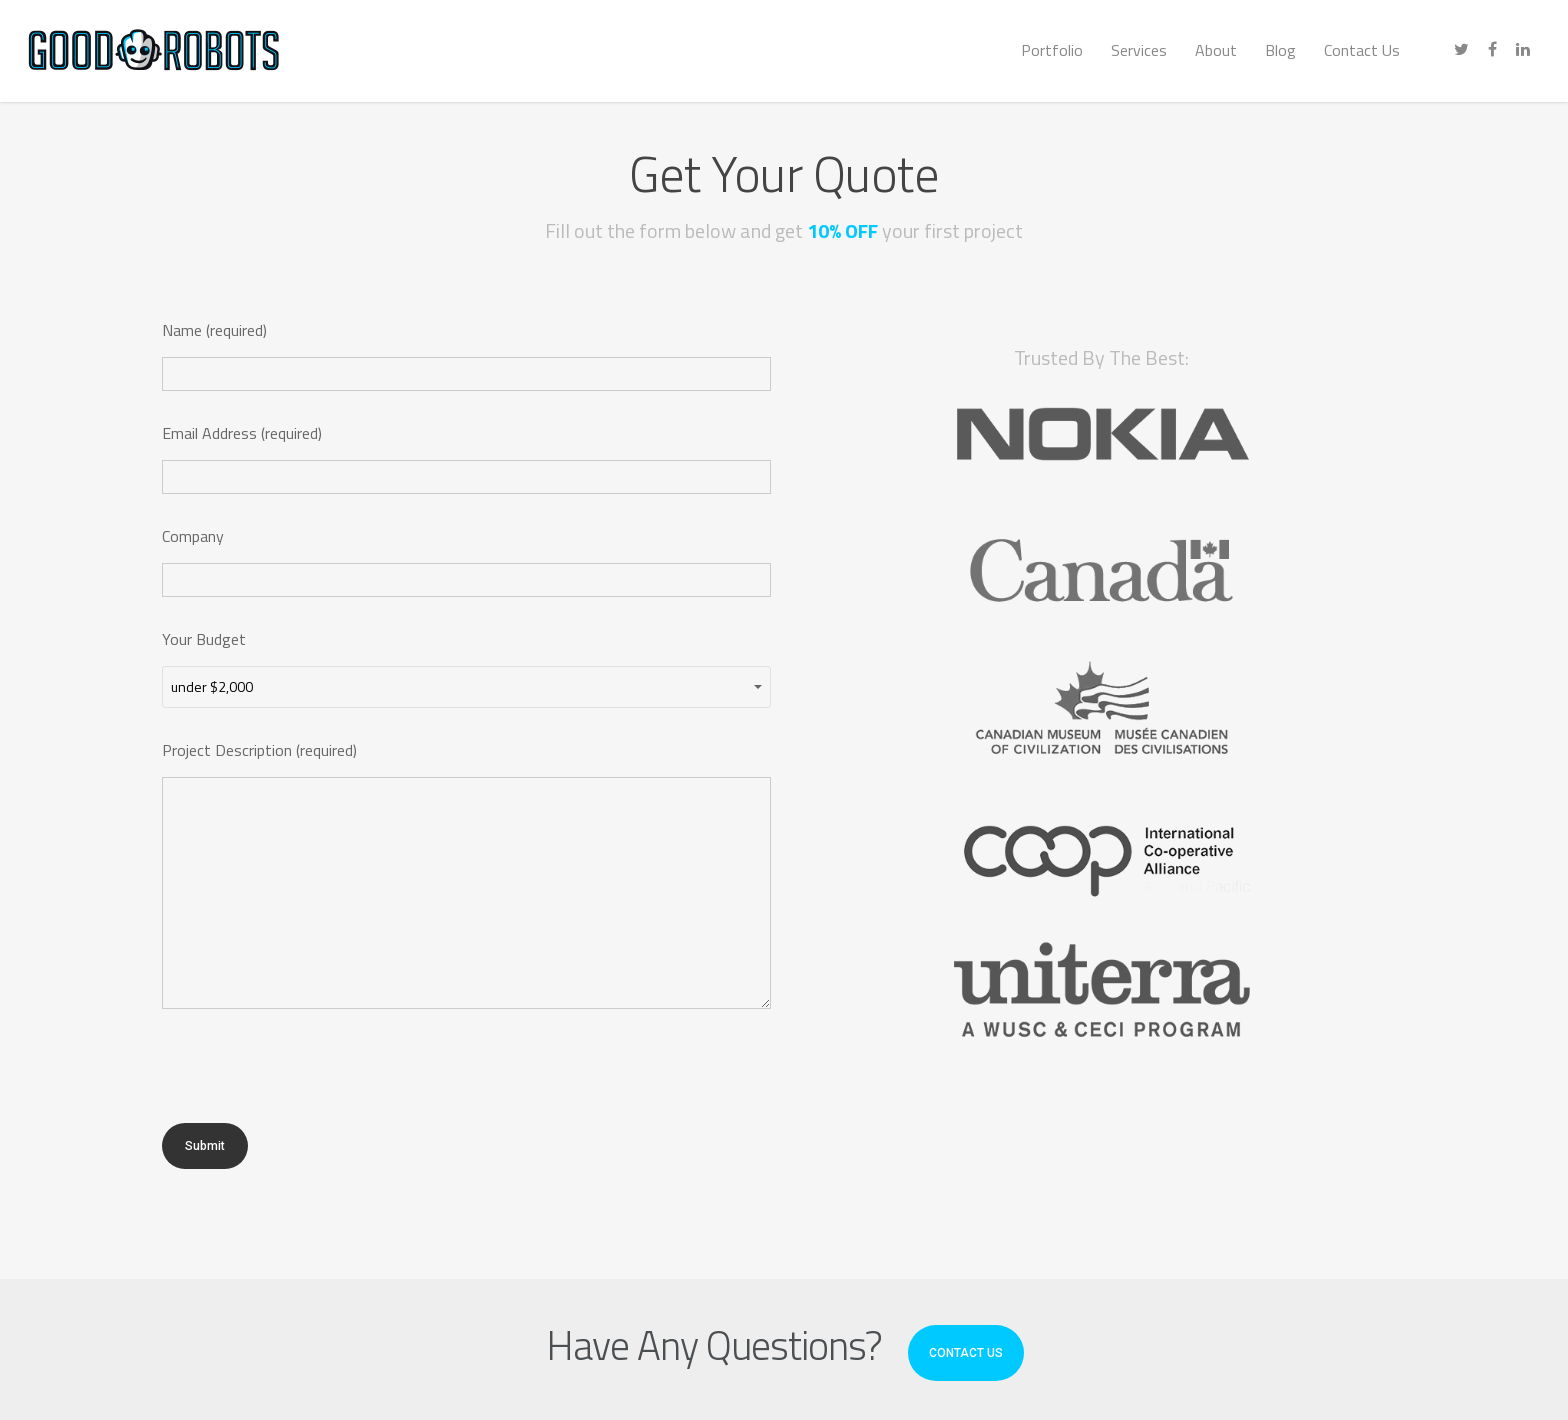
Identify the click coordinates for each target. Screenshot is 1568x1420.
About (1216, 50)
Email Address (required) (466, 457)
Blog (1280, 50)
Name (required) (466, 354)
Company (466, 560)
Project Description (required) (466, 878)
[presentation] (314, 1084)
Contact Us (1362, 50)
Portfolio (1052, 50)
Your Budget (466, 667)
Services (1139, 50)
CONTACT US (966, 1353)
